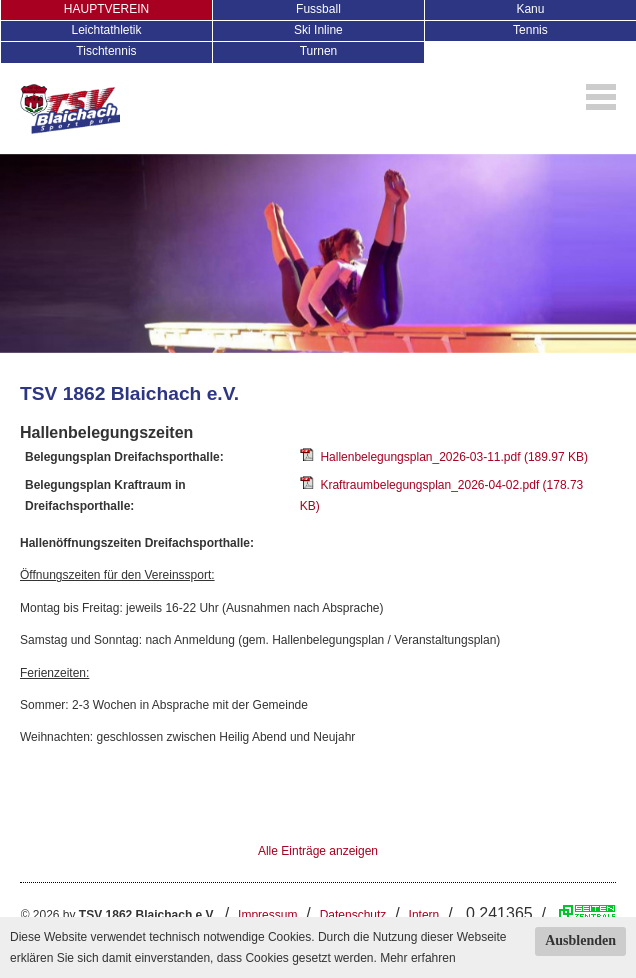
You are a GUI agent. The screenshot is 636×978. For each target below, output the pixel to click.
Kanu (530, 9)
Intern (424, 915)
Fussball (318, 9)
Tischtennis (106, 51)
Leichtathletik (106, 30)
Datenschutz (353, 915)
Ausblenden (580, 940)
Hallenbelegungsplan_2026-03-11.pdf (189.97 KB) (444, 457)
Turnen (319, 51)
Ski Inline (318, 30)
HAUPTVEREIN (106, 9)
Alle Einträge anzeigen (318, 851)
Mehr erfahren (417, 958)
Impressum (267, 915)
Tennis (530, 30)
